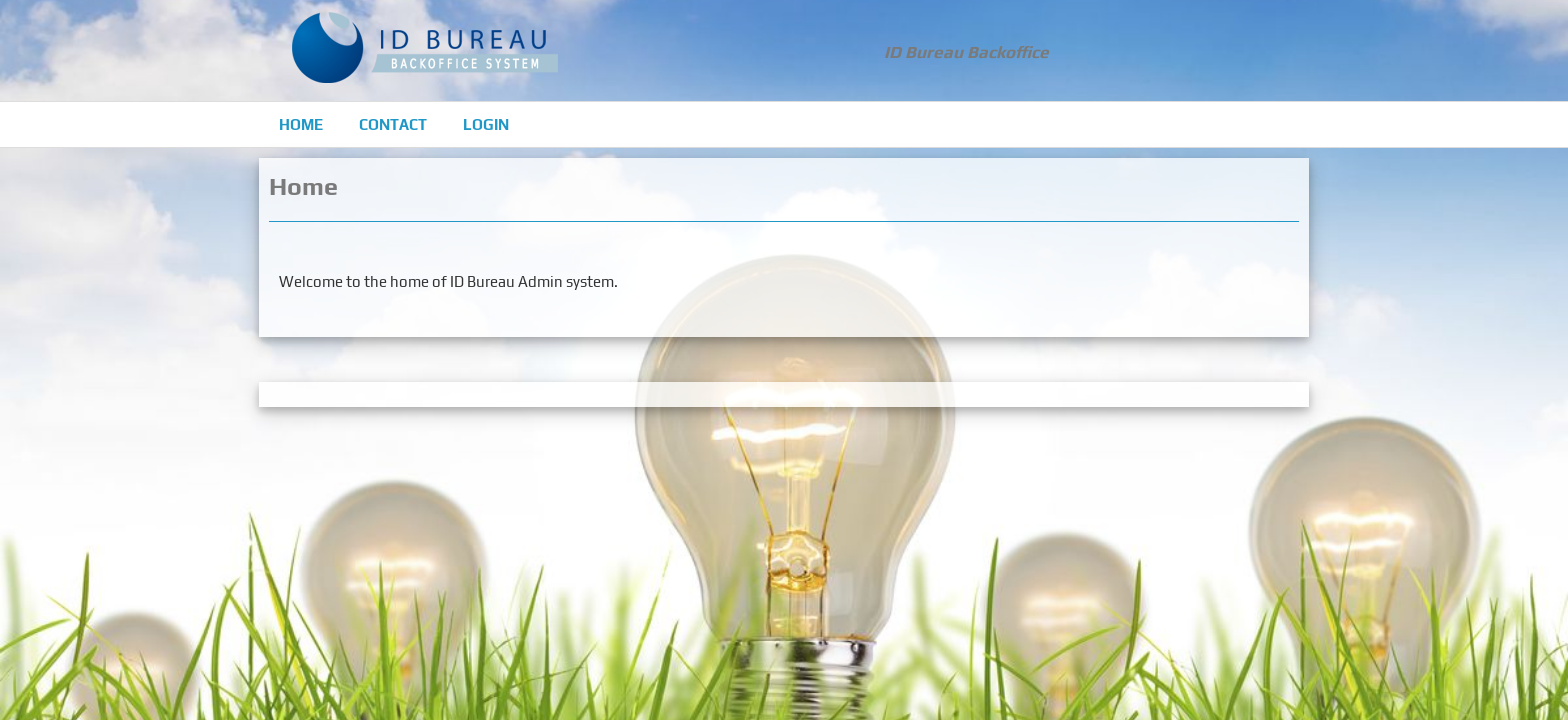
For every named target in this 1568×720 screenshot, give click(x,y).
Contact (393, 124)
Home (301, 124)
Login (486, 124)
